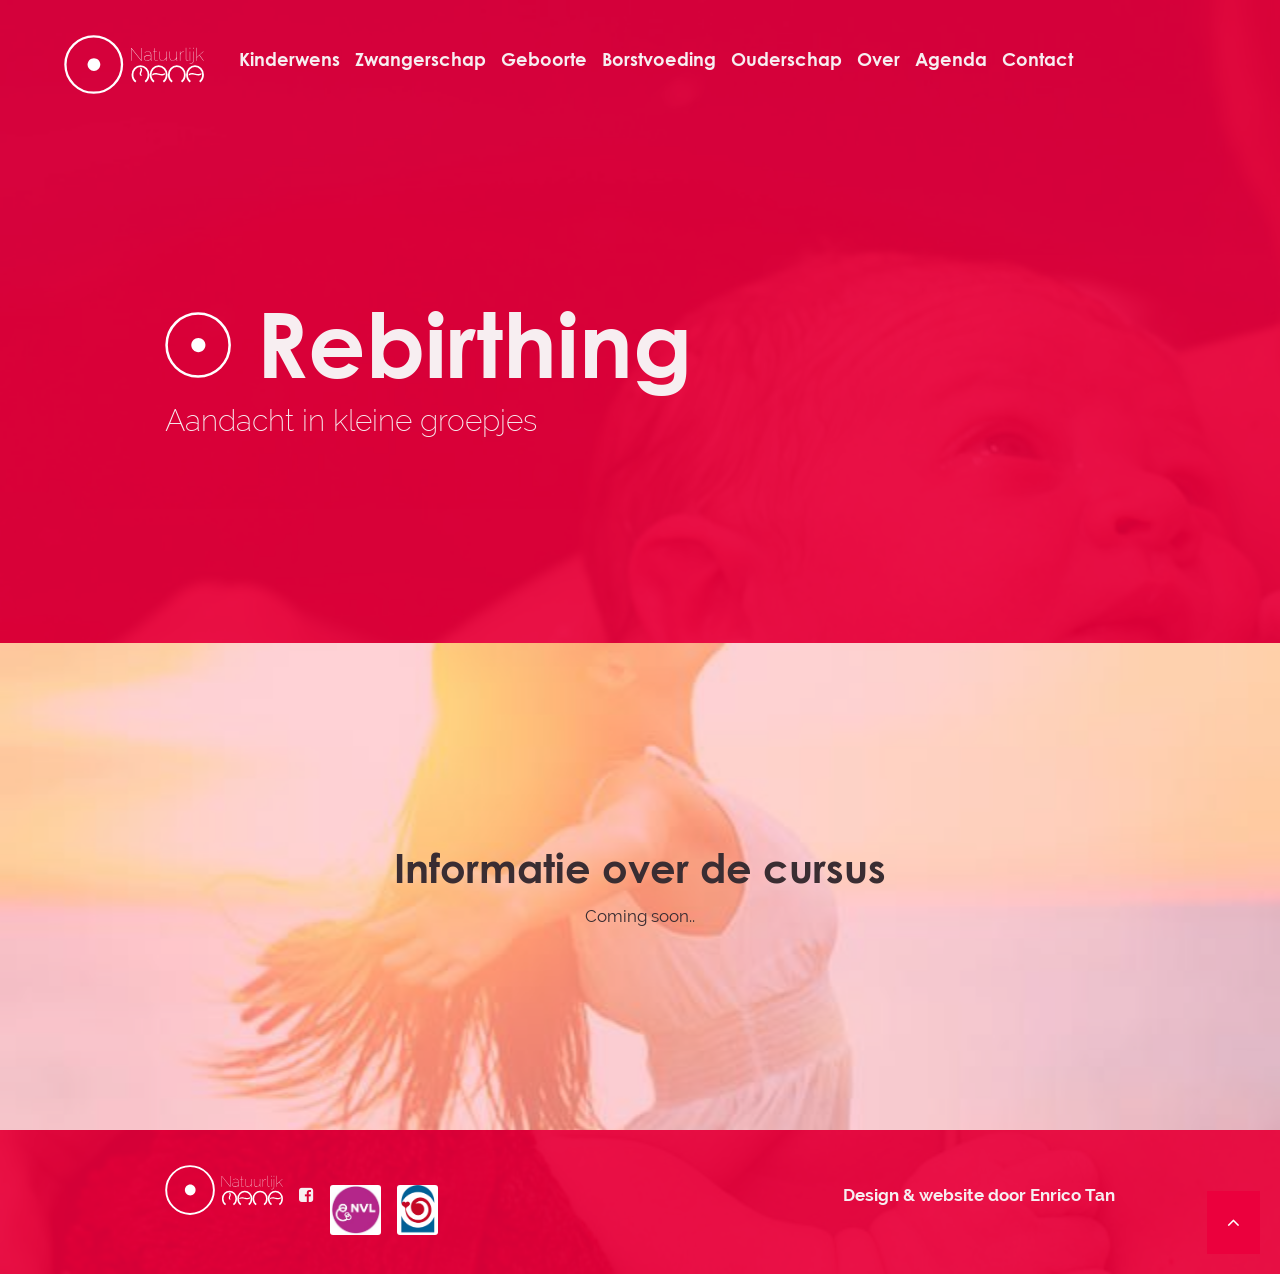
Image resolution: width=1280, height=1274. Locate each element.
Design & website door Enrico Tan (979, 1195)
